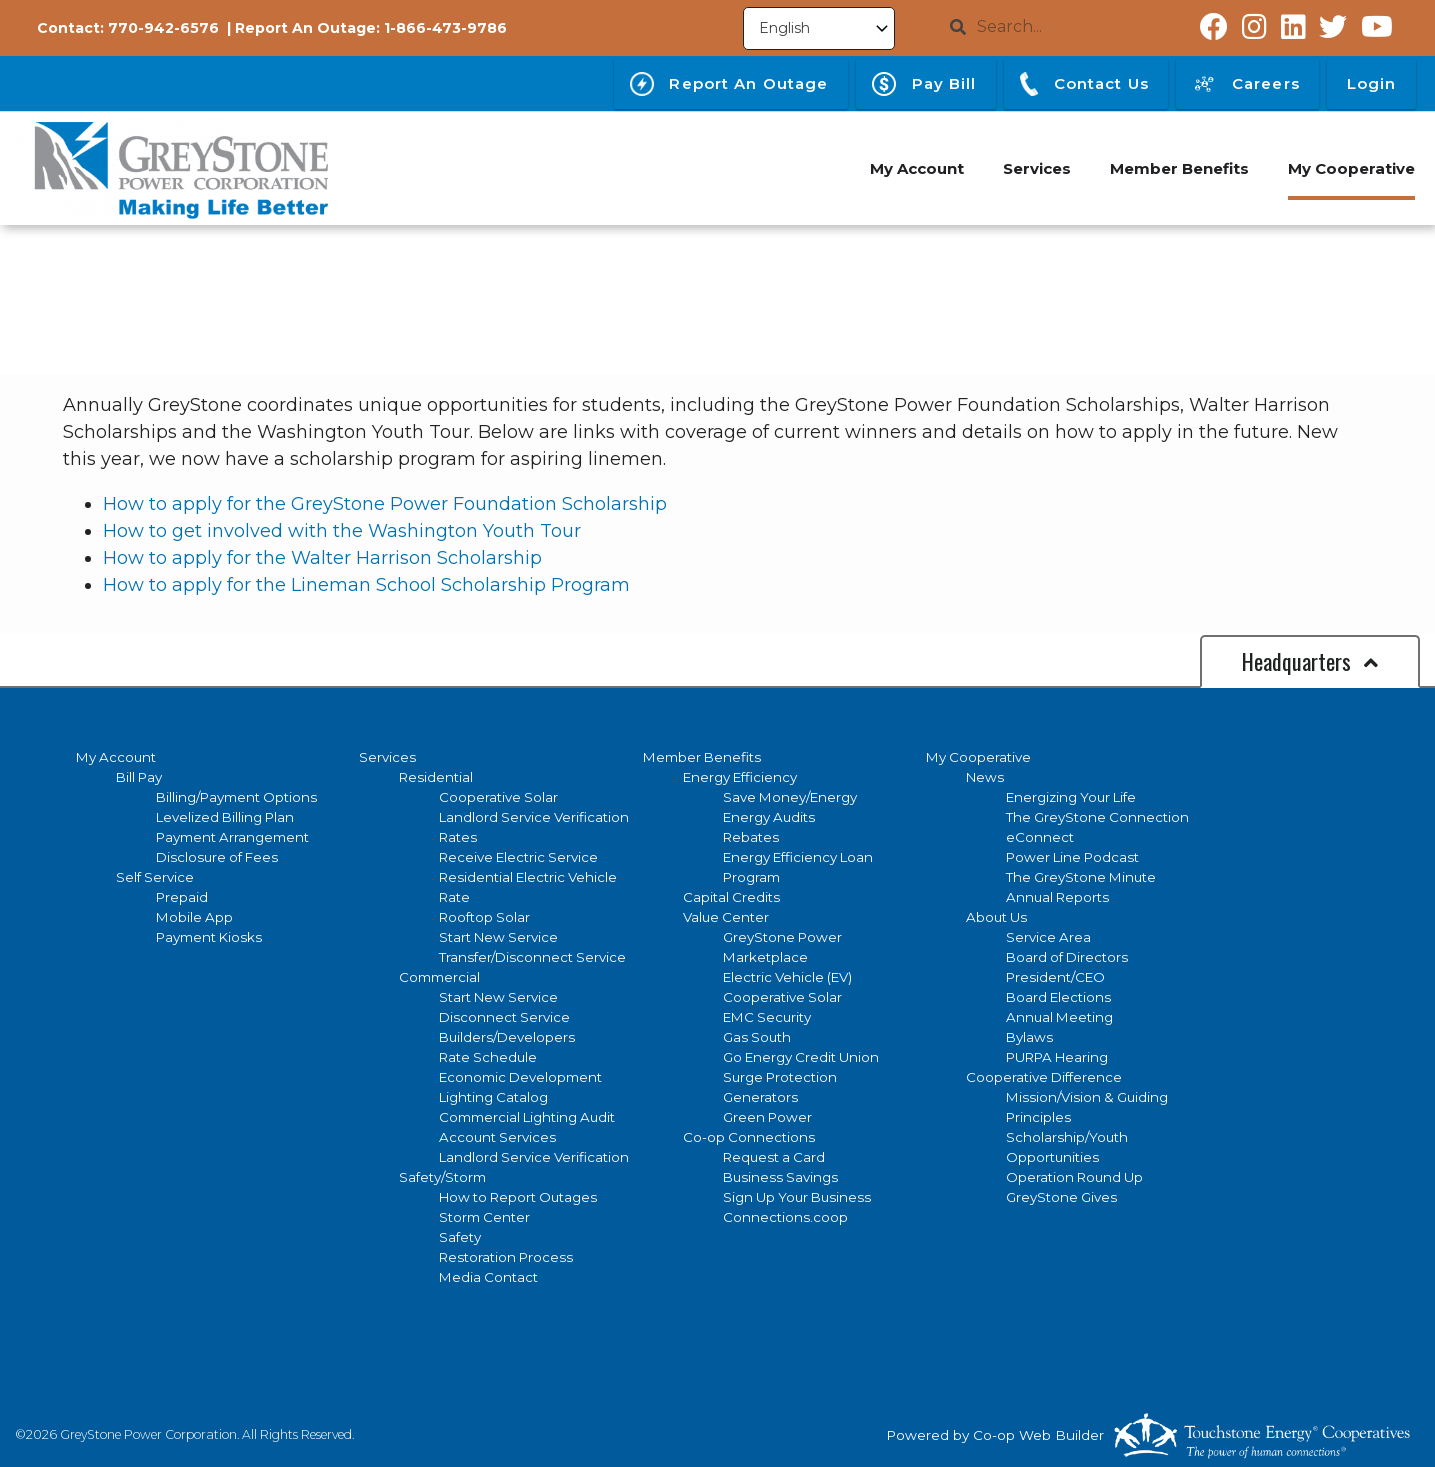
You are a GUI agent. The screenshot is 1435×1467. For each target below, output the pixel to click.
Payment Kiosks (209, 937)
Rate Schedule (488, 1057)
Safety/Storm (442, 1177)
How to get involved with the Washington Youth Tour (342, 531)
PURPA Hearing (1057, 1057)
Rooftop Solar (484, 917)
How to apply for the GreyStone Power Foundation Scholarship (385, 504)
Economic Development (520, 1077)
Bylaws (1029, 1037)
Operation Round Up (1074, 1177)
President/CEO (1055, 977)
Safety (460, 1237)
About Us (996, 917)
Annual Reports (1057, 897)
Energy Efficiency (740, 777)
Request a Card (774, 1157)
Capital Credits (731, 897)
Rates (458, 837)
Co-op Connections (749, 1137)
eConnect (1040, 837)
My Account (116, 757)
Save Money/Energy (790, 797)
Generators (760, 1097)
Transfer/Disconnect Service (532, 957)
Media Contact (488, 1277)
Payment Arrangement (232, 837)
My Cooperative (978, 757)
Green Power (767, 1117)
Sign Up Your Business (797, 1197)
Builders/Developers (507, 1037)
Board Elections (1058, 997)
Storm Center (484, 1217)
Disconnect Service (504, 1017)
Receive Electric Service (518, 857)
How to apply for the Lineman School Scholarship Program (366, 585)
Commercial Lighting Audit (527, 1117)
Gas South (757, 1037)
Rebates (751, 837)
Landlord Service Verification (534, 817)
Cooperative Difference (1044, 1077)
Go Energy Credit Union (801, 1057)
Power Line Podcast (1072, 857)
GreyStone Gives (1061, 1197)
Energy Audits (769, 817)
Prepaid (182, 897)
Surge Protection (780, 1077)
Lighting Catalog (493, 1097)
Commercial (439, 977)
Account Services (497, 1137)
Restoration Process (506, 1257)
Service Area (1048, 937)
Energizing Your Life (1071, 797)
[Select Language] (819, 28)
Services (387, 757)
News (985, 777)
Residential (436, 777)
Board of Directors (1067, 957)
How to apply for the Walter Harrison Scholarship (322, 558)
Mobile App (194, 917)
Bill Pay (139, 777)
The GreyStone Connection (1097, 817)
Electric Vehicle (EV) (787, 977)
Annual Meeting (1059, 1017)
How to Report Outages (518, 1197)
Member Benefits (702, 757)
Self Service (155, 877)
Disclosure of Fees (217, 857)
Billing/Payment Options (236, 797)
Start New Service (498, 937)
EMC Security (767, 1017)
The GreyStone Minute (1081, 877)
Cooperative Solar (498, 797)
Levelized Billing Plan (225, 817)
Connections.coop (785, 1217)
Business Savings (780, 1177)
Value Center (726, 917)
